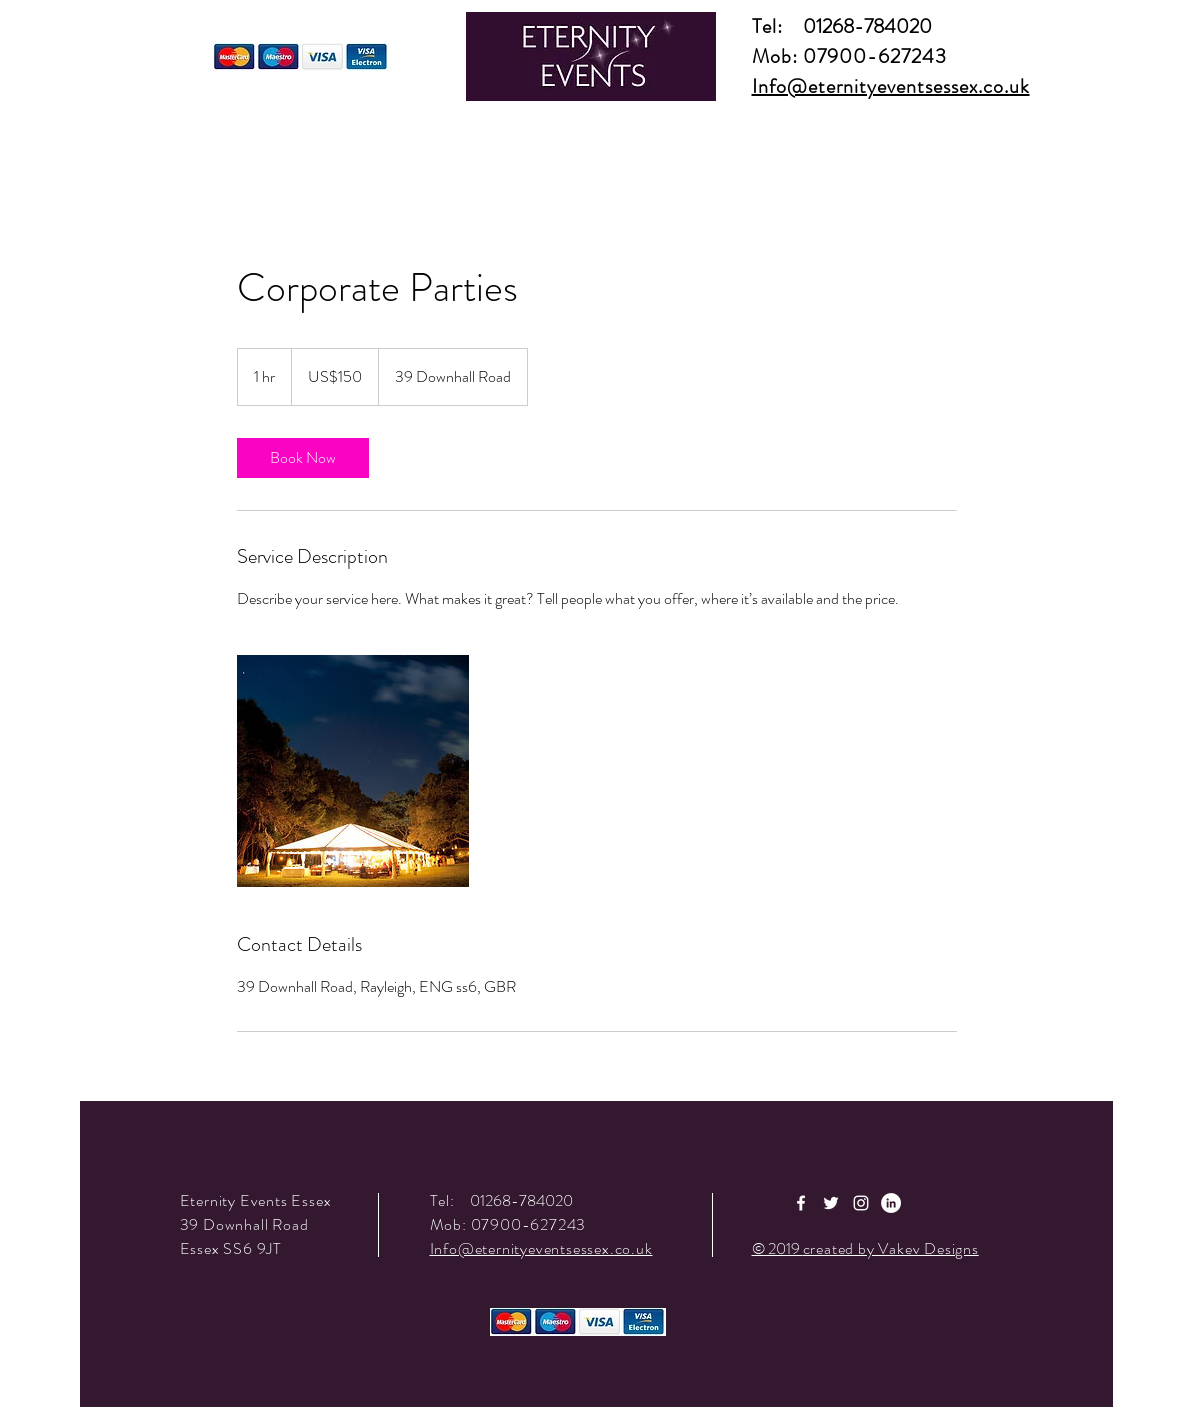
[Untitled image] (353, 771)
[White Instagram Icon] (861, 1203)
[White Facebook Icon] (801, 1203)
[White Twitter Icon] (831, 1203)
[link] (303, 458)
